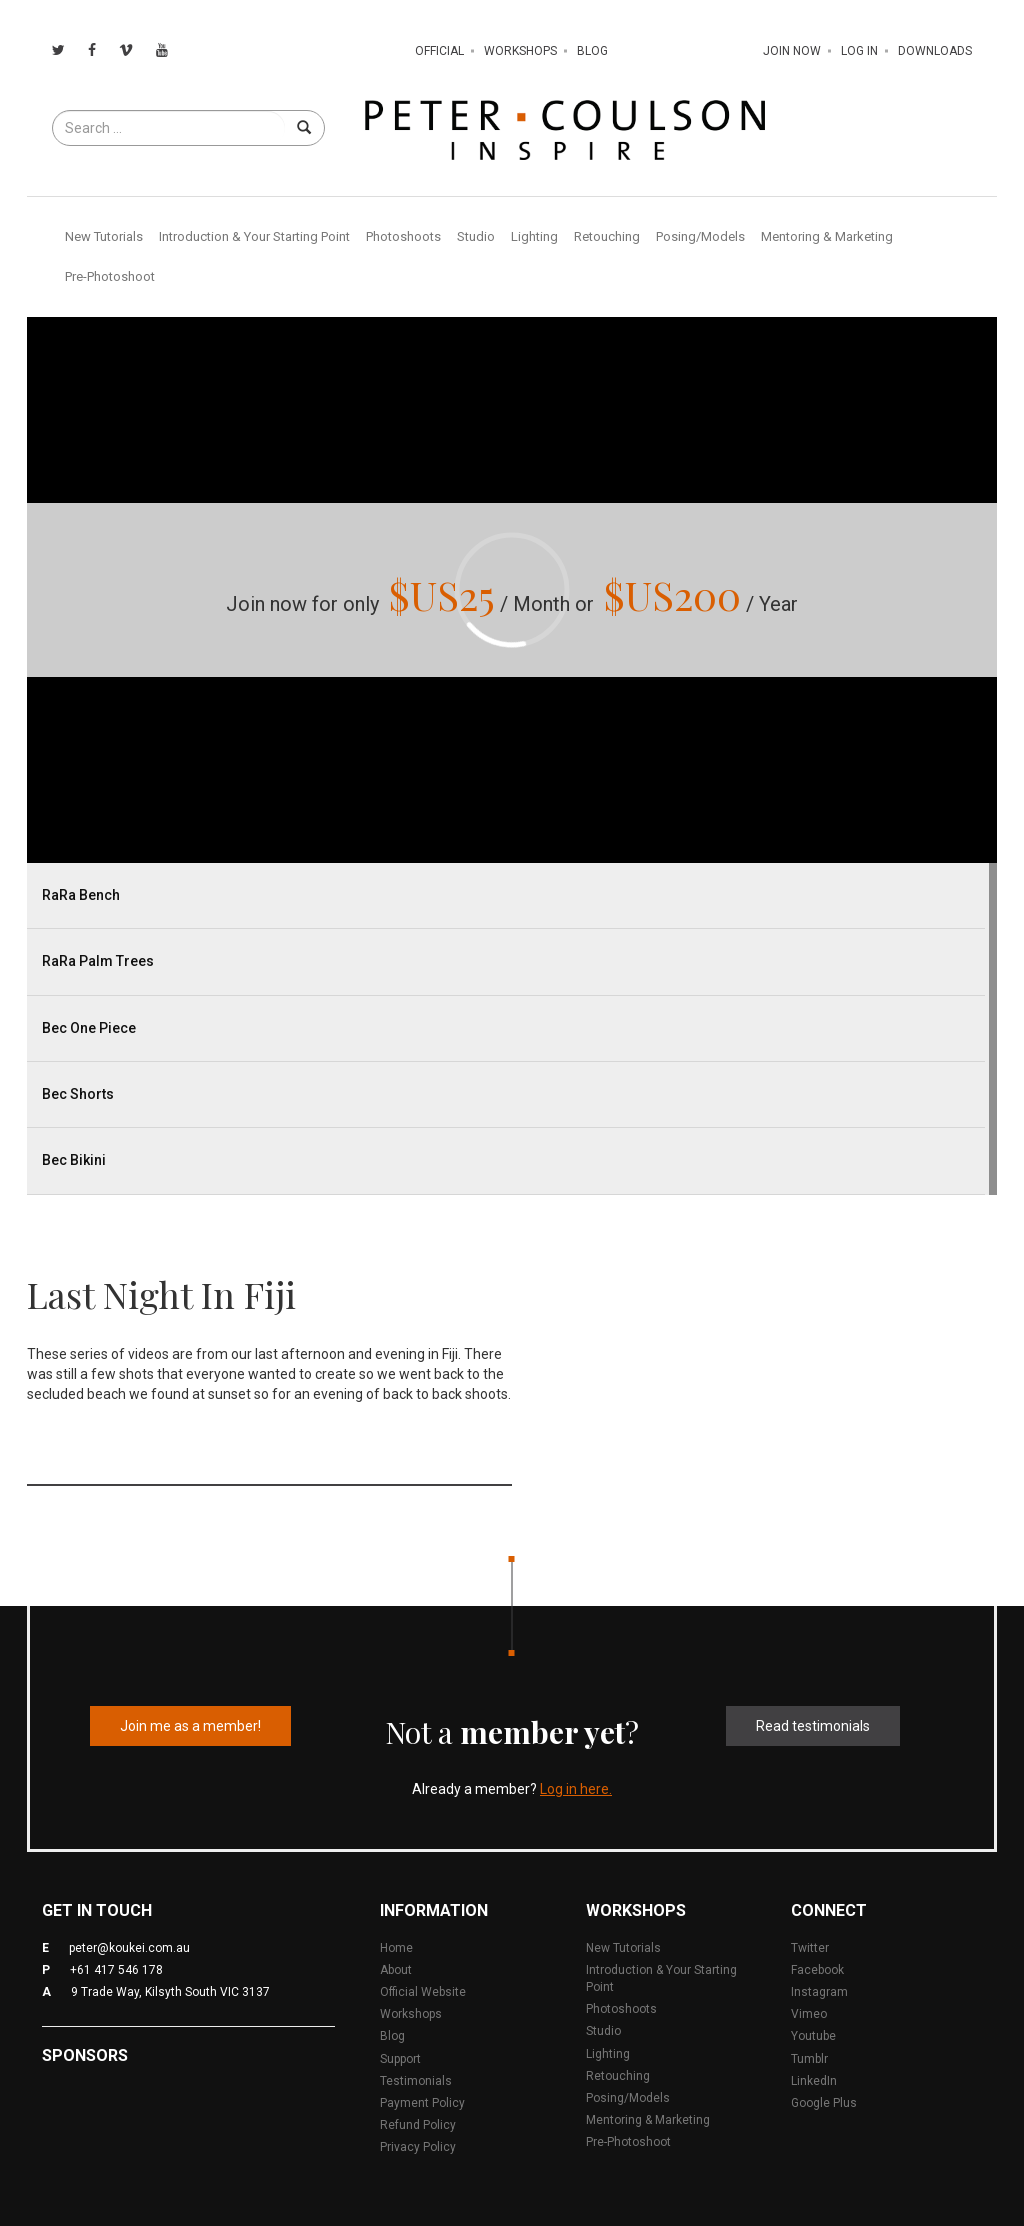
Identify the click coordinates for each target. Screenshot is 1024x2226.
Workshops (520, 51)
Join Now (792, 51)
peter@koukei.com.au (129, 1948)
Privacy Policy (418, 2147)
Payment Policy (422, 2103)
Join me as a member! (190, 1726)
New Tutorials (104, 236)
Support (400, 2059)
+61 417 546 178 (116, 1970)
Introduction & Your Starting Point (254, 236)
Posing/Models (700, 236)
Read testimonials (813, 1726)
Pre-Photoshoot (110, 276)
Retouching (607, 236)
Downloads (935, 51)
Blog (592, 51)
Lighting (534, 236)
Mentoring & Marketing (827, 236)
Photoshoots (403, 236)
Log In (859, 51)
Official (439, 51)
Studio (476, 236)
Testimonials (416, 2081)
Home (396, 1948)
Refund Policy (418, 2125)
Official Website (423, 1992)
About (396, 1970)
